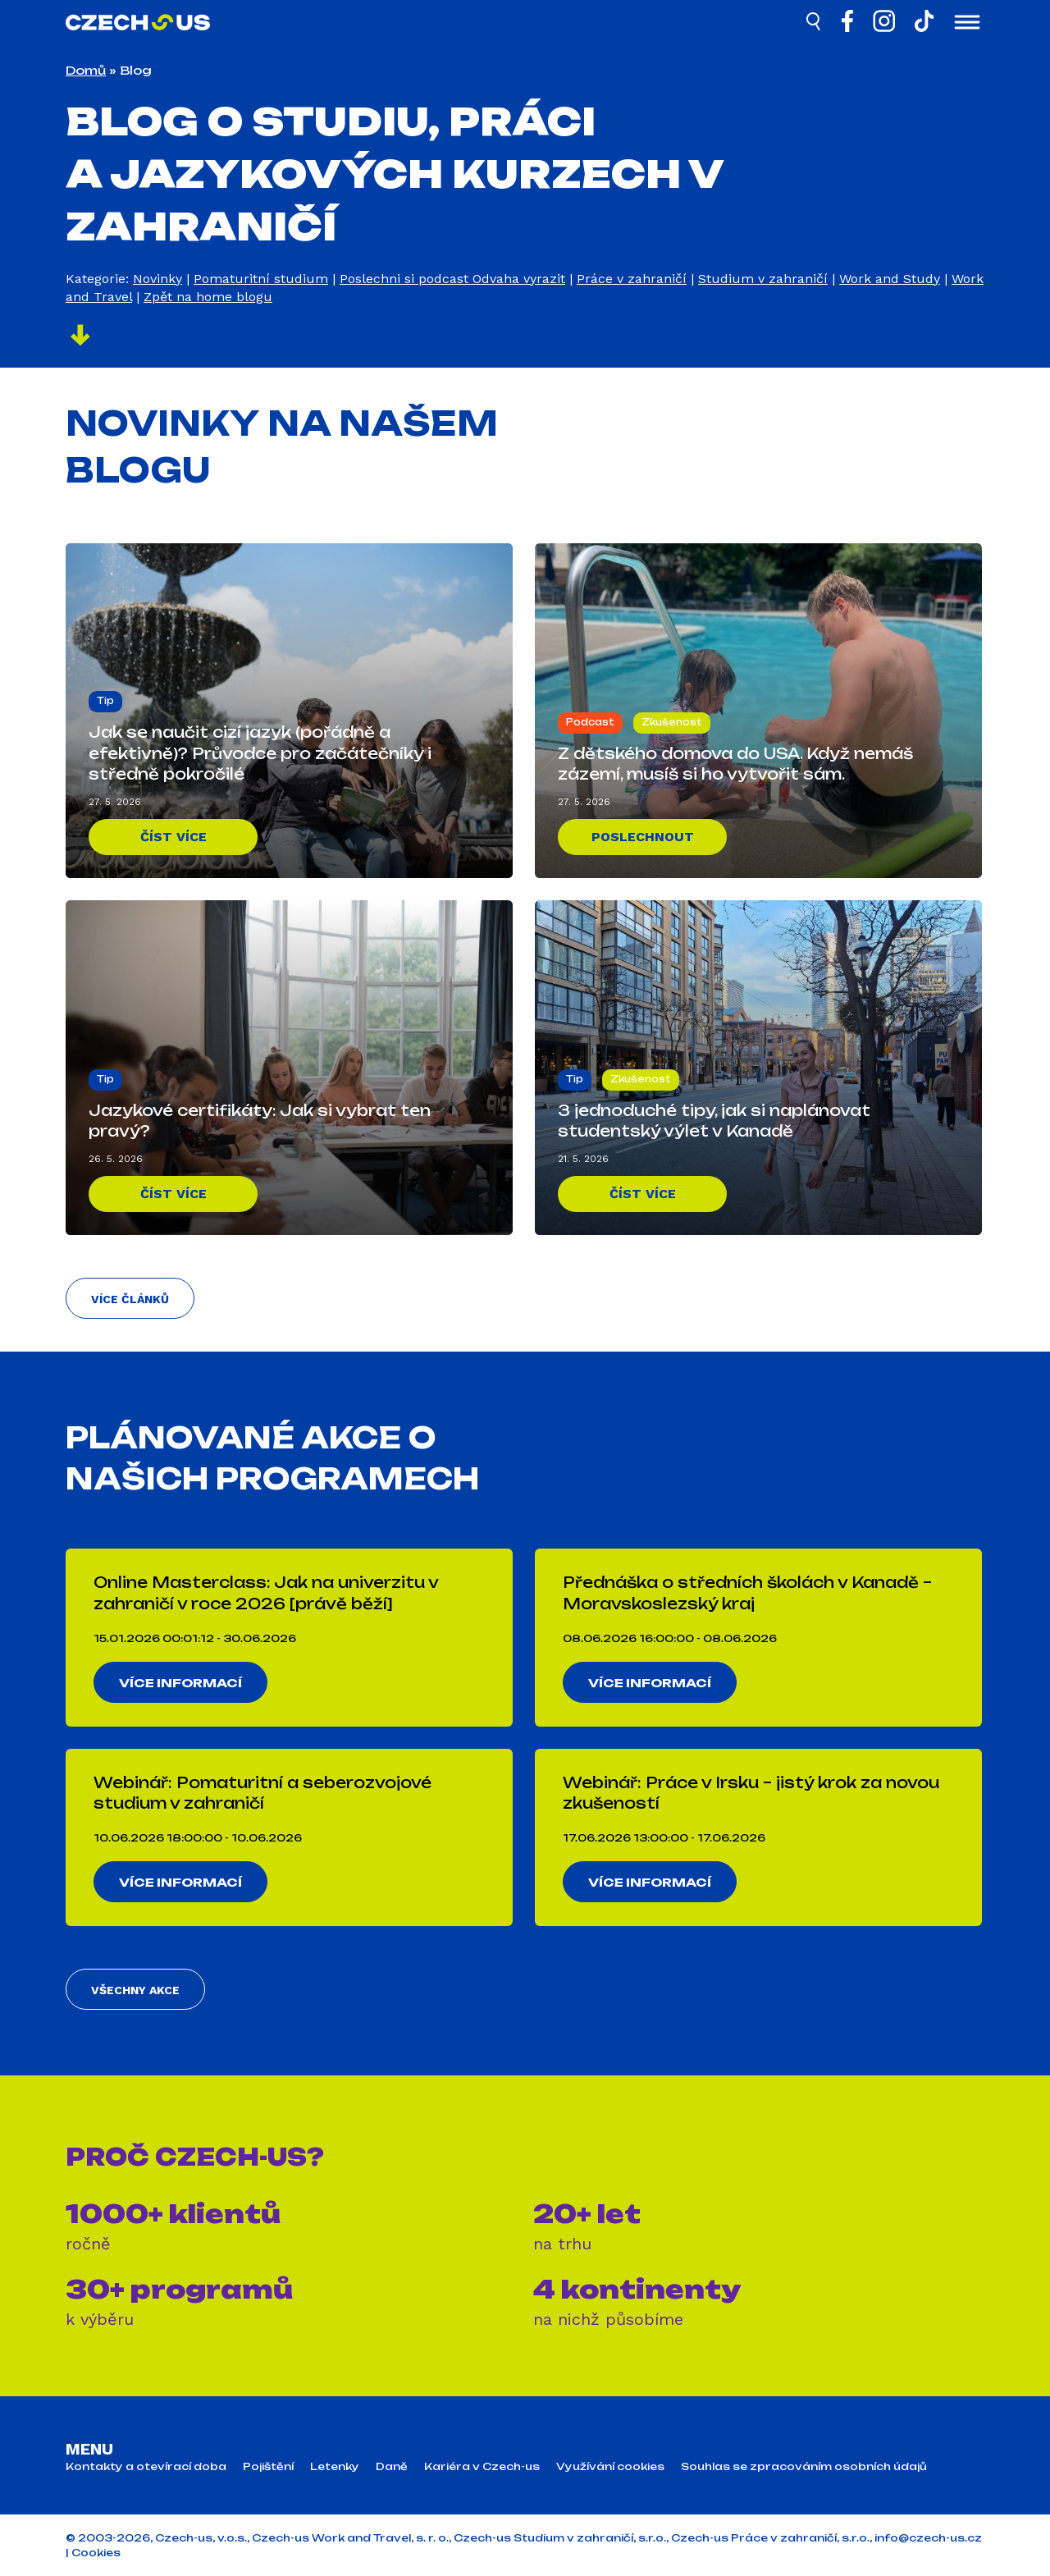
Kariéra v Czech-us (482, 2467)
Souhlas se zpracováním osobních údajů (804, 2467)
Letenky (334, 2467)
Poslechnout (642, 836)
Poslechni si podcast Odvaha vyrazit (452, 278)
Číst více (173, 836)
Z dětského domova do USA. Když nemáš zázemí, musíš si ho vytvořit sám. (735, 764)
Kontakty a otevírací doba (146, 2467)
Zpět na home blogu (208, 296)
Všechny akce (135, 1990)
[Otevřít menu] (967, 24)
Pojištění (268, 2467)
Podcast (590, 722)
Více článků (130, 1299)
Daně (392, 2467)
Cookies (96, 2552)
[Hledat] (814, 24)
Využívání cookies (610, 2467)
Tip (105, 701)
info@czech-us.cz (928, 2538)
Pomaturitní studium (261, 278)
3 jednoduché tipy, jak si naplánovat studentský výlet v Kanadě (714, 1121)
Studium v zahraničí (763, 278)
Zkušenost (671, 722)
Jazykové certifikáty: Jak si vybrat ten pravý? (260, 1121)
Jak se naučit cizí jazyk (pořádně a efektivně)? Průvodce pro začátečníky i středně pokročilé (260, 753)
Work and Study (889, 278)
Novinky (157, 278)
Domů (86, 70)
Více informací (180, 1683)
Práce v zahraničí (632, 278)
